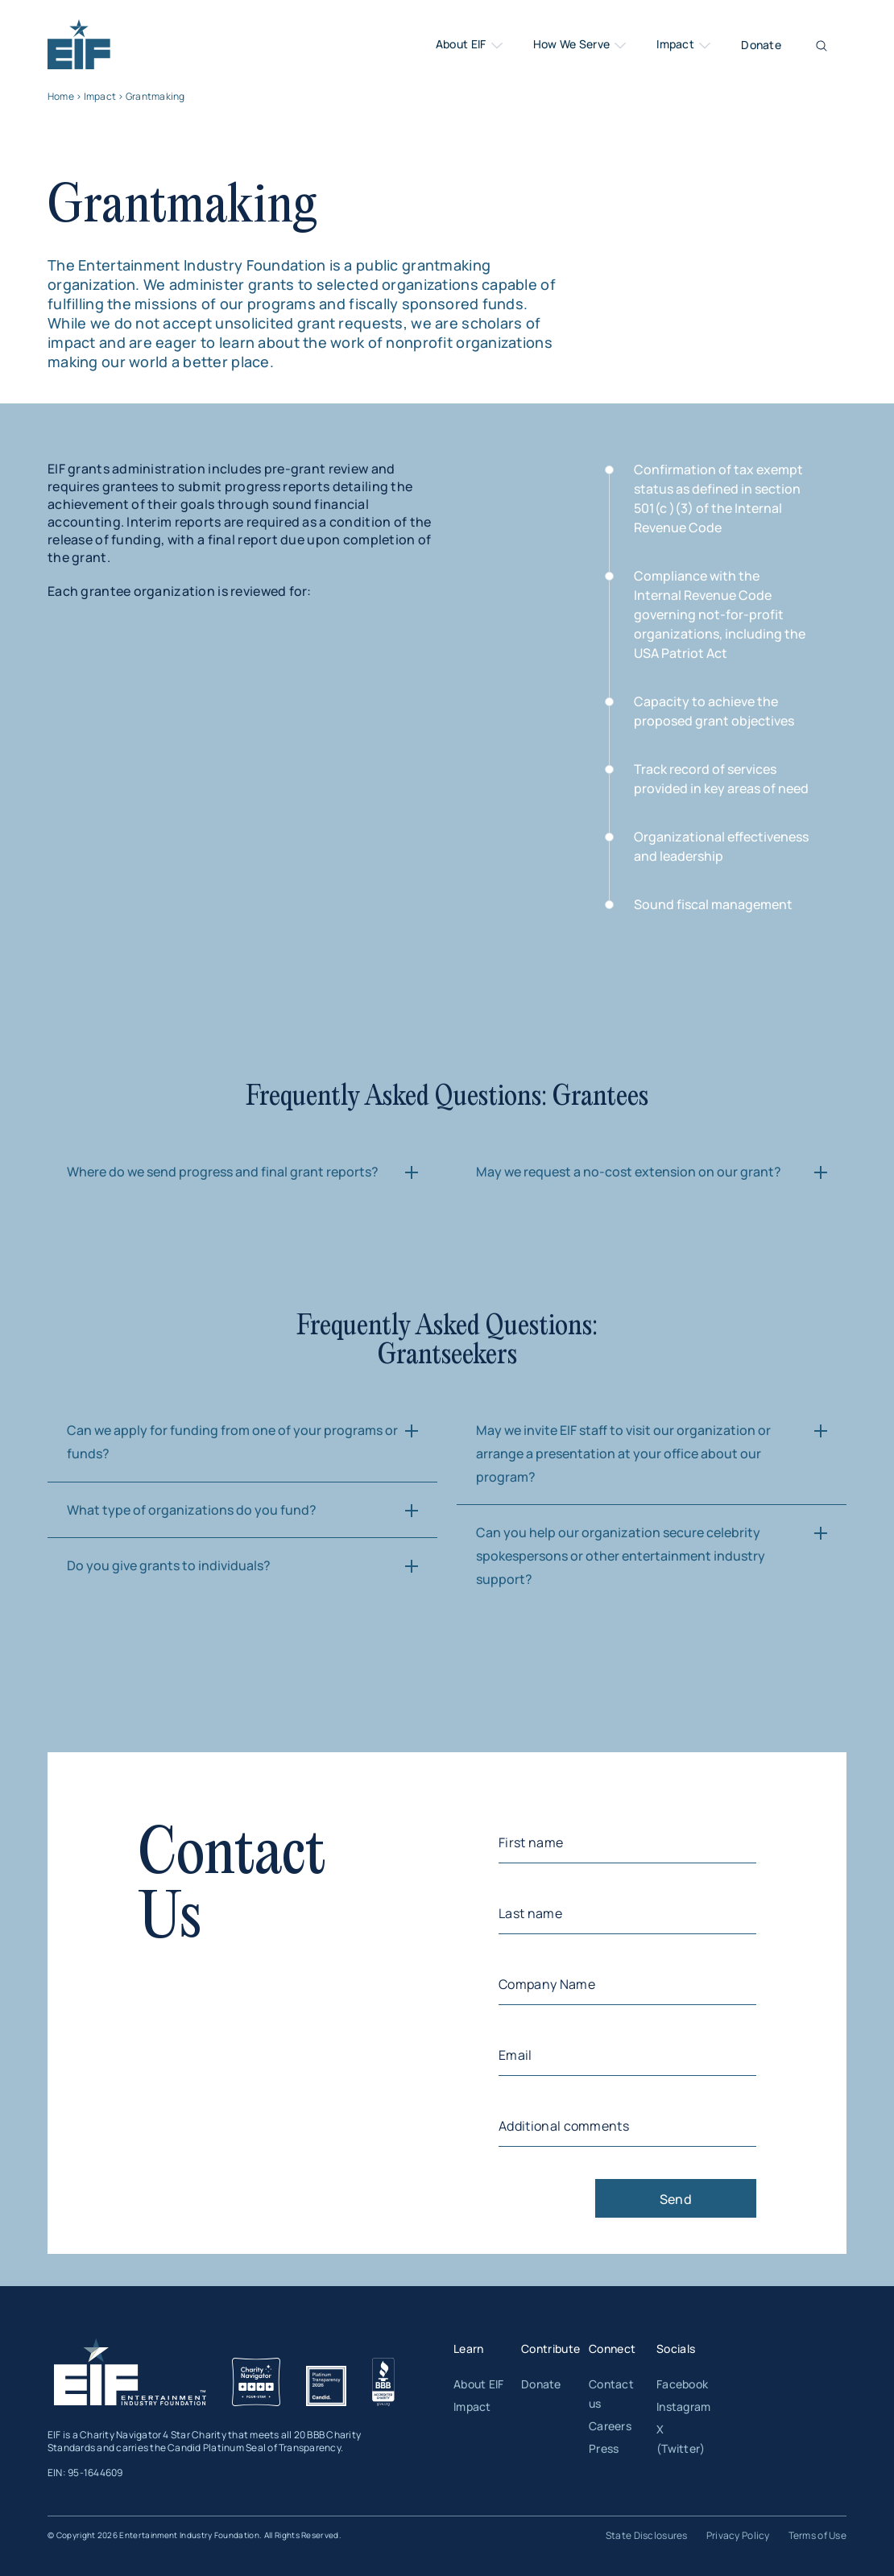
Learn (468, 2348)
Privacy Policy (738, 2535)
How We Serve (581, 45)
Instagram (683, 2406)
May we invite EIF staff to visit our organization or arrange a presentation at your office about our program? (623, 1453)
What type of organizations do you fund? (192, 1510)
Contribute (550, 2348)
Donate (761, 45)
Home (61, 96)
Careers (610, 2425)
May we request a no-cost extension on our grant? (628, 1171)
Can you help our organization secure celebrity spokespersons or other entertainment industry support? (620, 1556)
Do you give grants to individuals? (169, 1565)
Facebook (682, 2384)
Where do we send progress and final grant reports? (223, 1171)
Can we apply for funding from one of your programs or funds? (232, 1441)
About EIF (470, 45)
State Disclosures (647, 2535)
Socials (675, 2348)
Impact (684, 45)
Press (604, 2448)
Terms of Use (817, 2535)
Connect (612, 2348)
